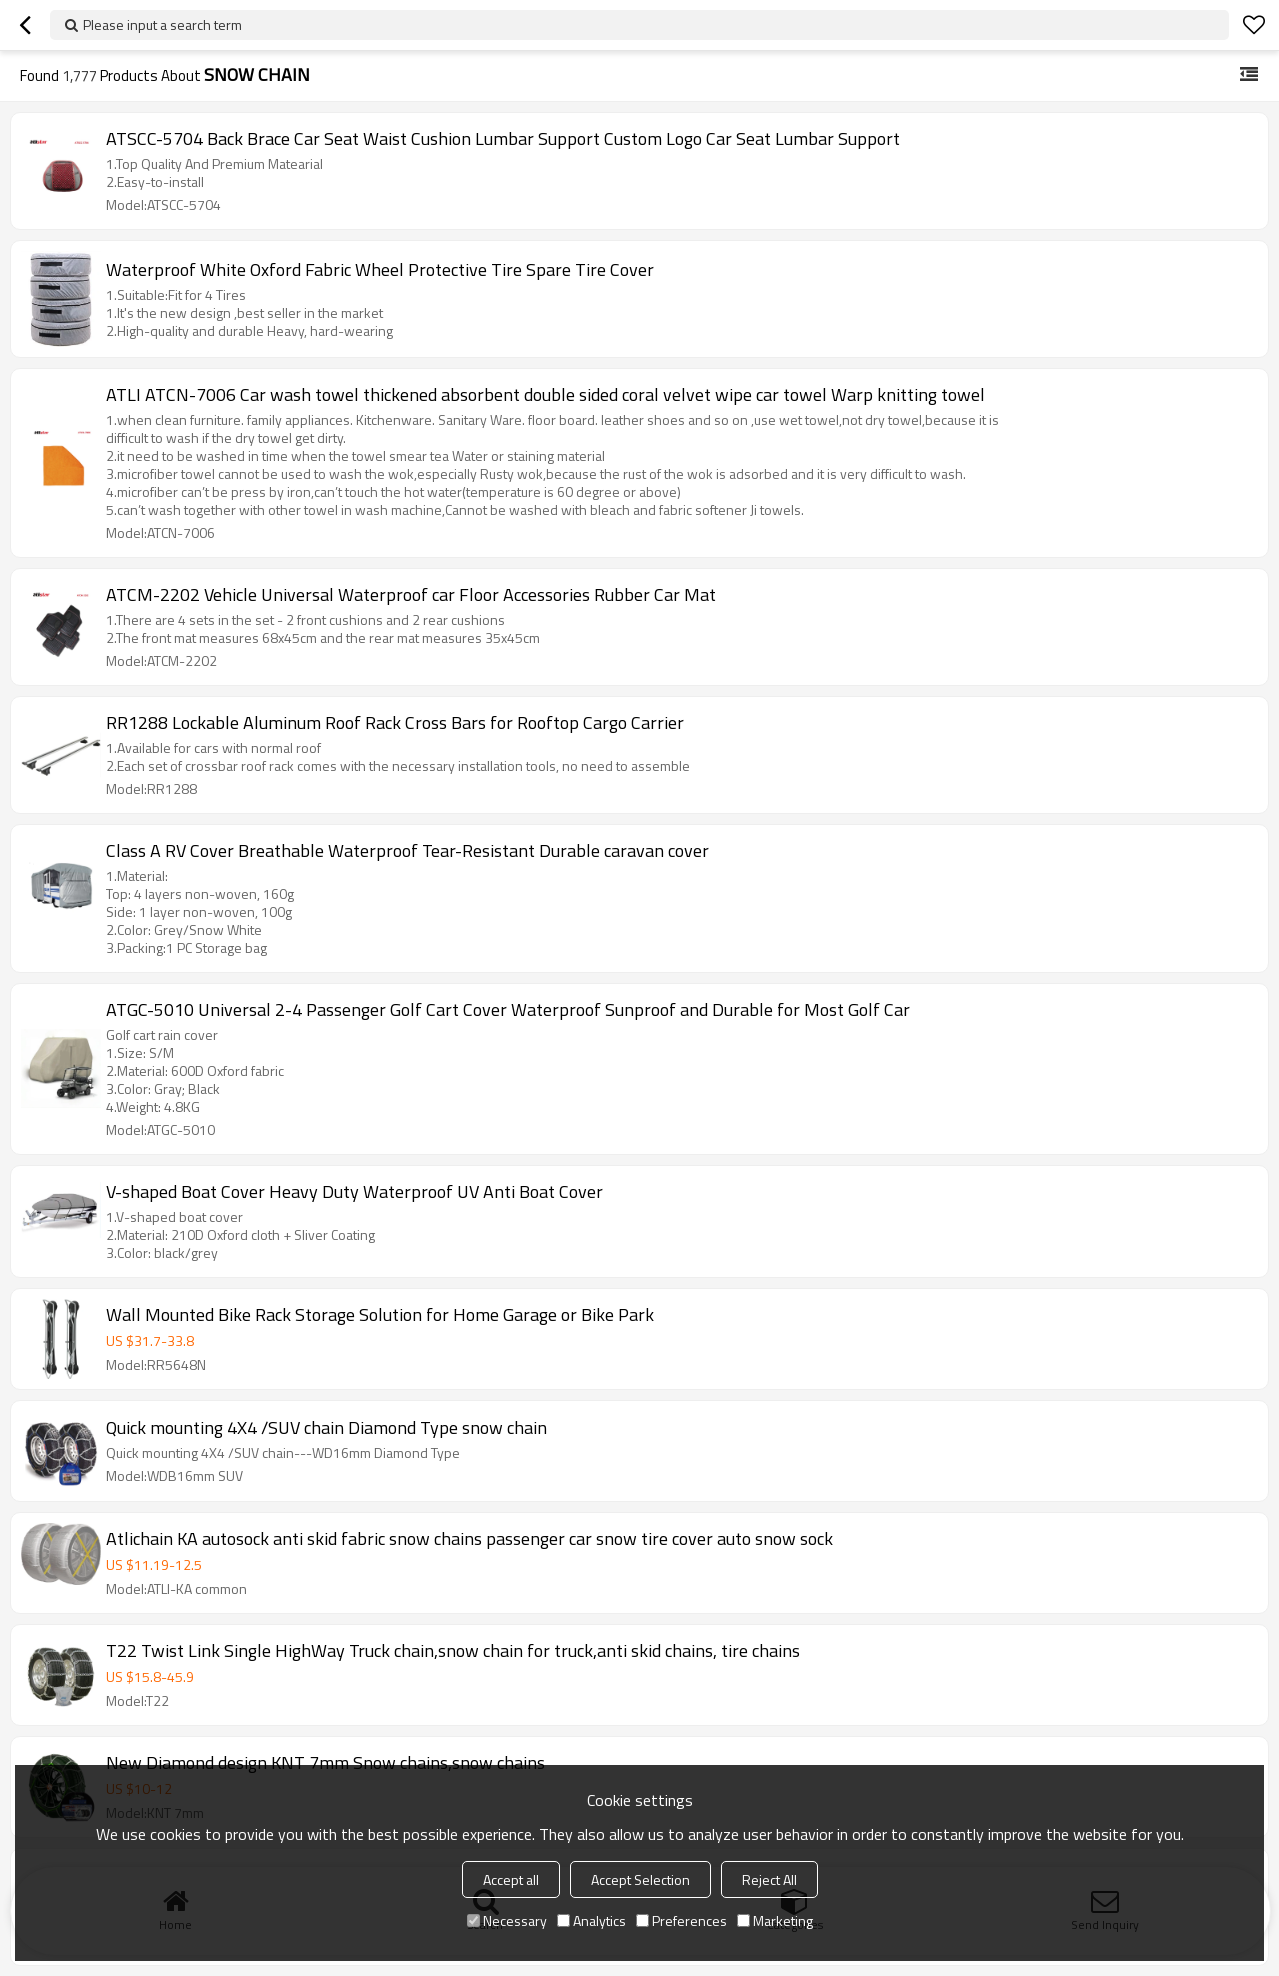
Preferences (681, 1920)
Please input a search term (162, 24)
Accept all (511, 1879)
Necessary (507, 1920)
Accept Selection (640, 1879)
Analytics (591, 1920)
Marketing (775, 1920)
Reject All (769, 1879)
